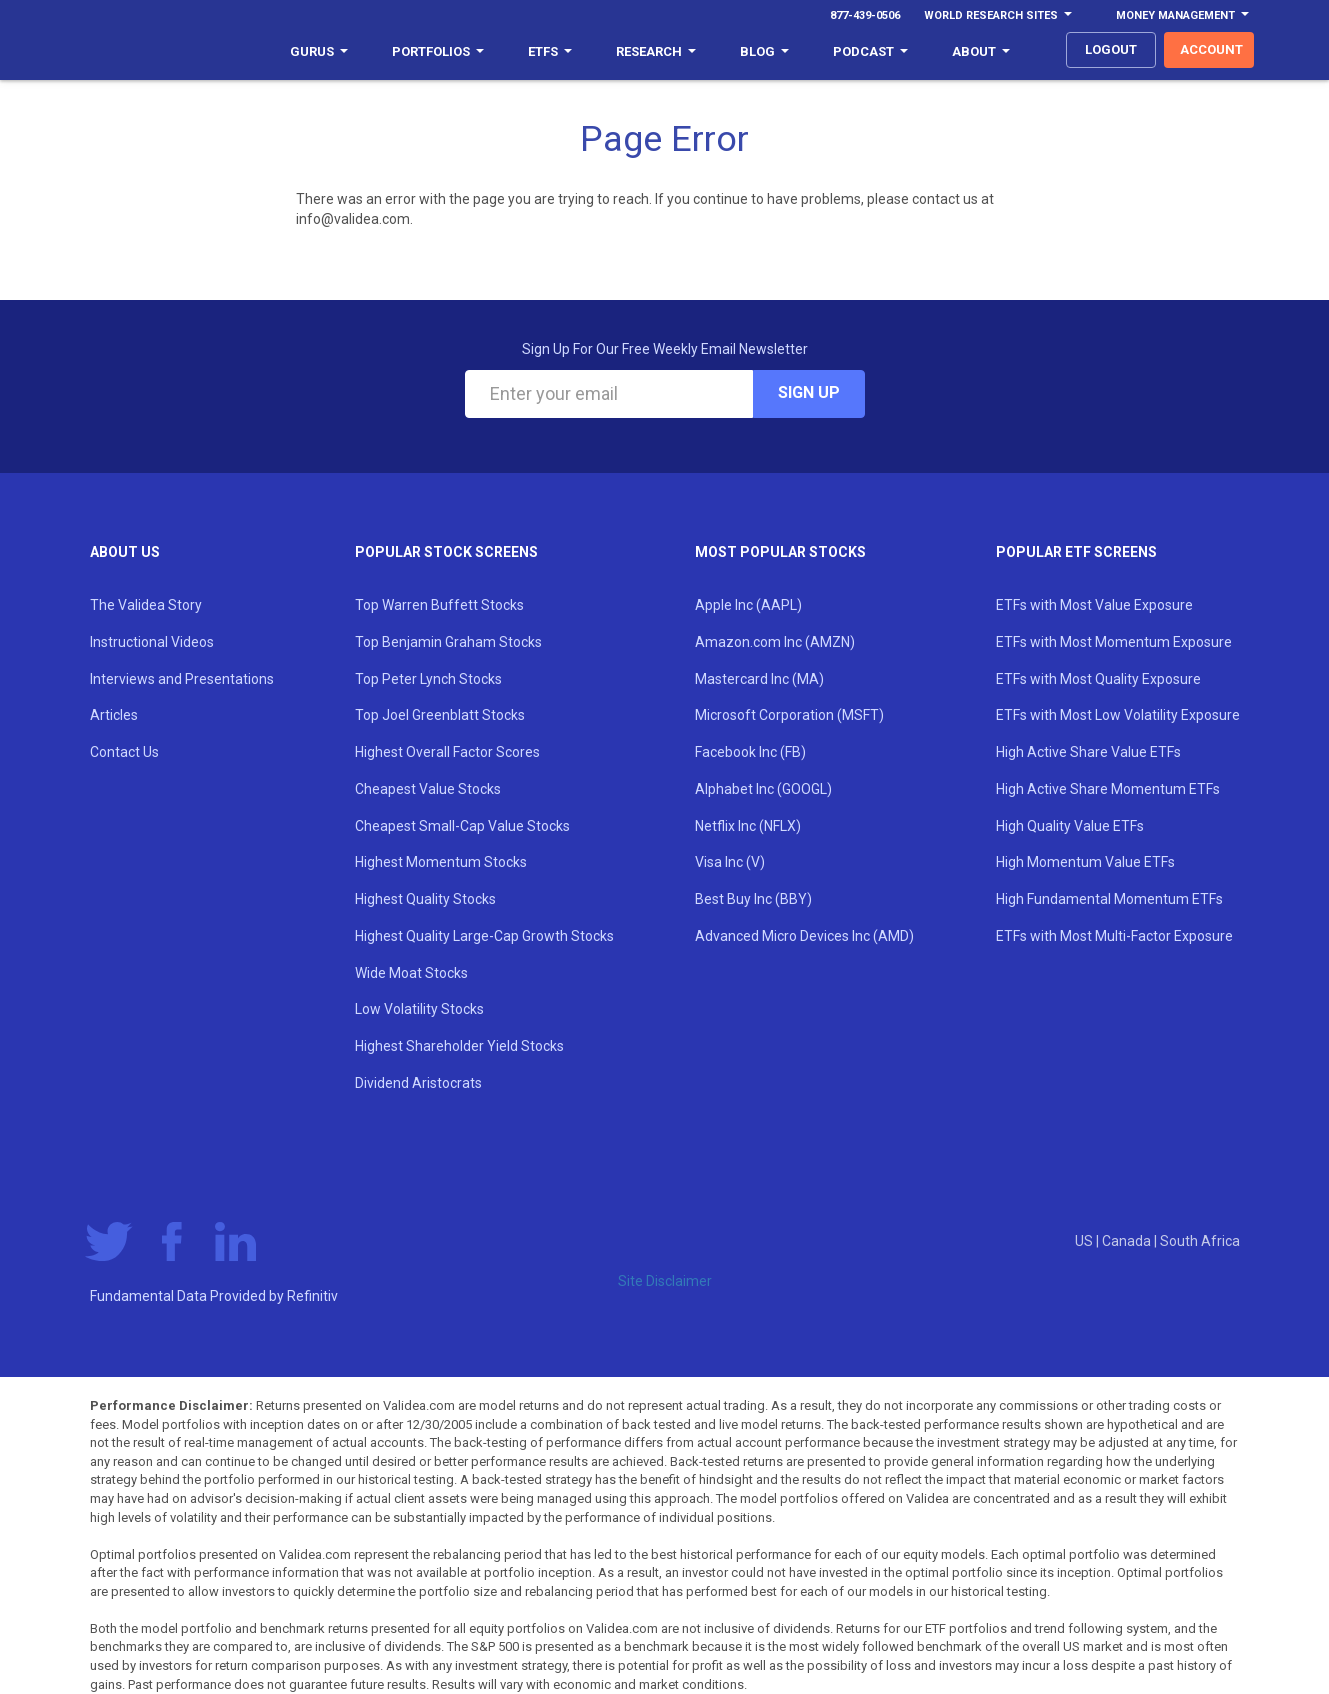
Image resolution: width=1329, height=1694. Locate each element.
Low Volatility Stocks (419, 1009)
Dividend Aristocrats (418, 1083)
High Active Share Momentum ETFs (1108, 789)
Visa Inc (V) (730, 862)
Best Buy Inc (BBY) (753, 899)
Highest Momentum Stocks (441, 862)
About (981, 51)
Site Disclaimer (665, 1281)
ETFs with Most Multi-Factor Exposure (1114, 936)
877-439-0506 (865, 15)
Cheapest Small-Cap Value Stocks (462, 826)
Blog (764, 51)
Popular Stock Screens (446, 552)
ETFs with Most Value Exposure (1094, 605)
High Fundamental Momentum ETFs (1109, 899)
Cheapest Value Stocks (428, 789)
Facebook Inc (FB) (750, 752)
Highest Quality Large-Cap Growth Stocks (484, 936)
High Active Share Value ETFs (1088, 752)
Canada (1128, 1241)
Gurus (319, 51)
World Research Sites (998, 15)
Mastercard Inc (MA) (759, 679)
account (1211, 49)
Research (656, 51)
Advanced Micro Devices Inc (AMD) (804, 936)
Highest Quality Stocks (425, 899)
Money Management (1182, 15)
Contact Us (124, 752)
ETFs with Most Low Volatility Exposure (1118, 715)
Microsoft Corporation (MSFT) (789, 715)
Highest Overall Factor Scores (447, 752)
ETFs (550, 51)
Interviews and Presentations (182, 679)
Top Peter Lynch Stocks (428, 679)
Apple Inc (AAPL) (748, 605)
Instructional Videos (152, 642)
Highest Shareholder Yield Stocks (459, 1046)
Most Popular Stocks (780, 552)
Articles (114, 715)
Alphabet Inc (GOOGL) (763, 789)
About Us (125, 552)
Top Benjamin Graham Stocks (448, 642)
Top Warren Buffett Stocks (439, 605)
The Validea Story (146, 605)
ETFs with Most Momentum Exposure (1114, 642)
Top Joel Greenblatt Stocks (440, 715)
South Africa (1200, 1241)
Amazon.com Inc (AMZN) (775, 642)
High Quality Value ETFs (1070, 826)
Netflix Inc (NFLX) (748, 826)
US (1085, 1241)
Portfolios (438, 51)
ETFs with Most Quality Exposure (1098, 679)
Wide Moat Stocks (411, 973)
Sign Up (809, 392)
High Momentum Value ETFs (1085, 862)
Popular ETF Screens (1076, 552)
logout (1111, 49)
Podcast (870, 51)
